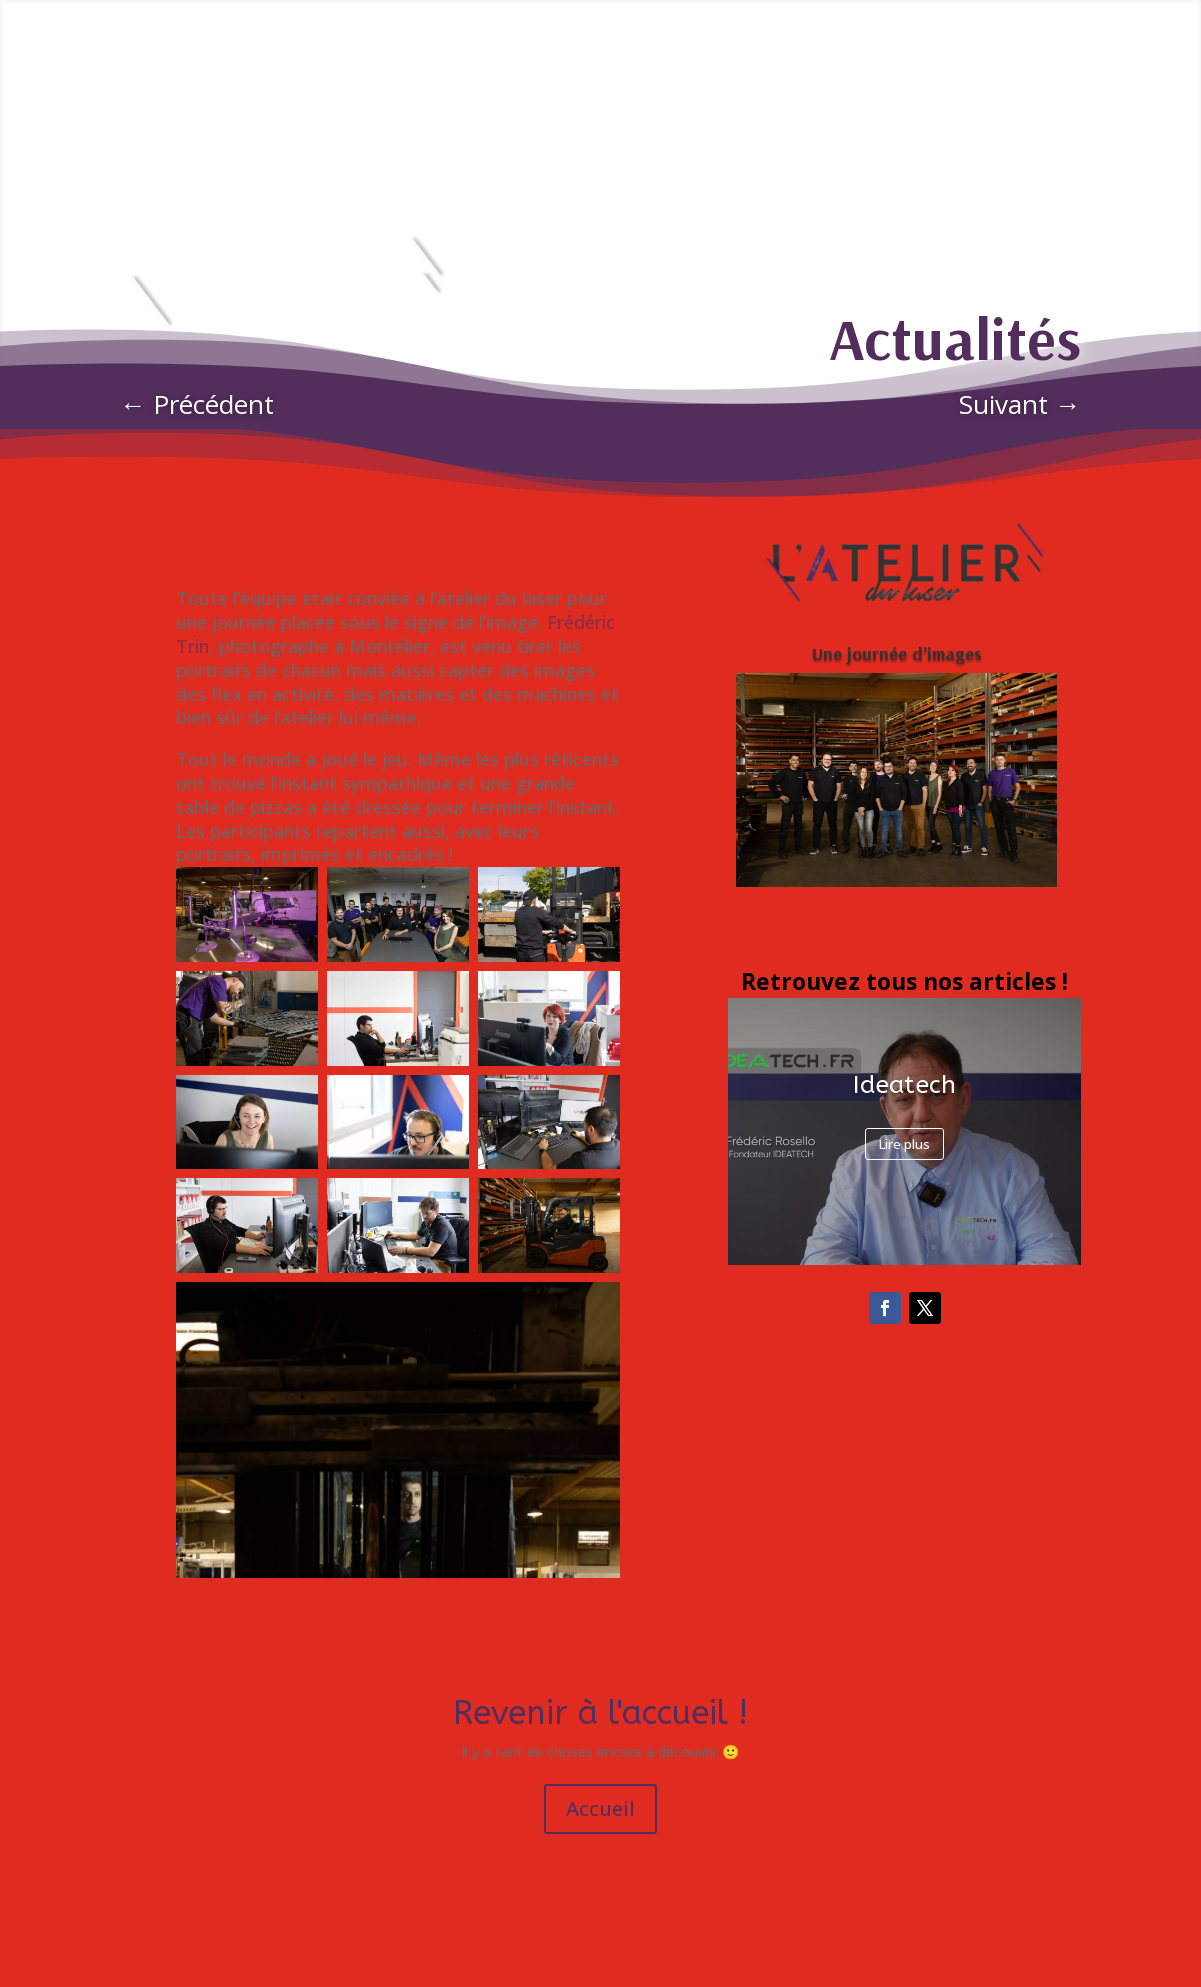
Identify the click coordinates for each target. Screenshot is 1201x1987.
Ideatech (904, 1085)
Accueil (600, 1808)
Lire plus (904, 1144)
